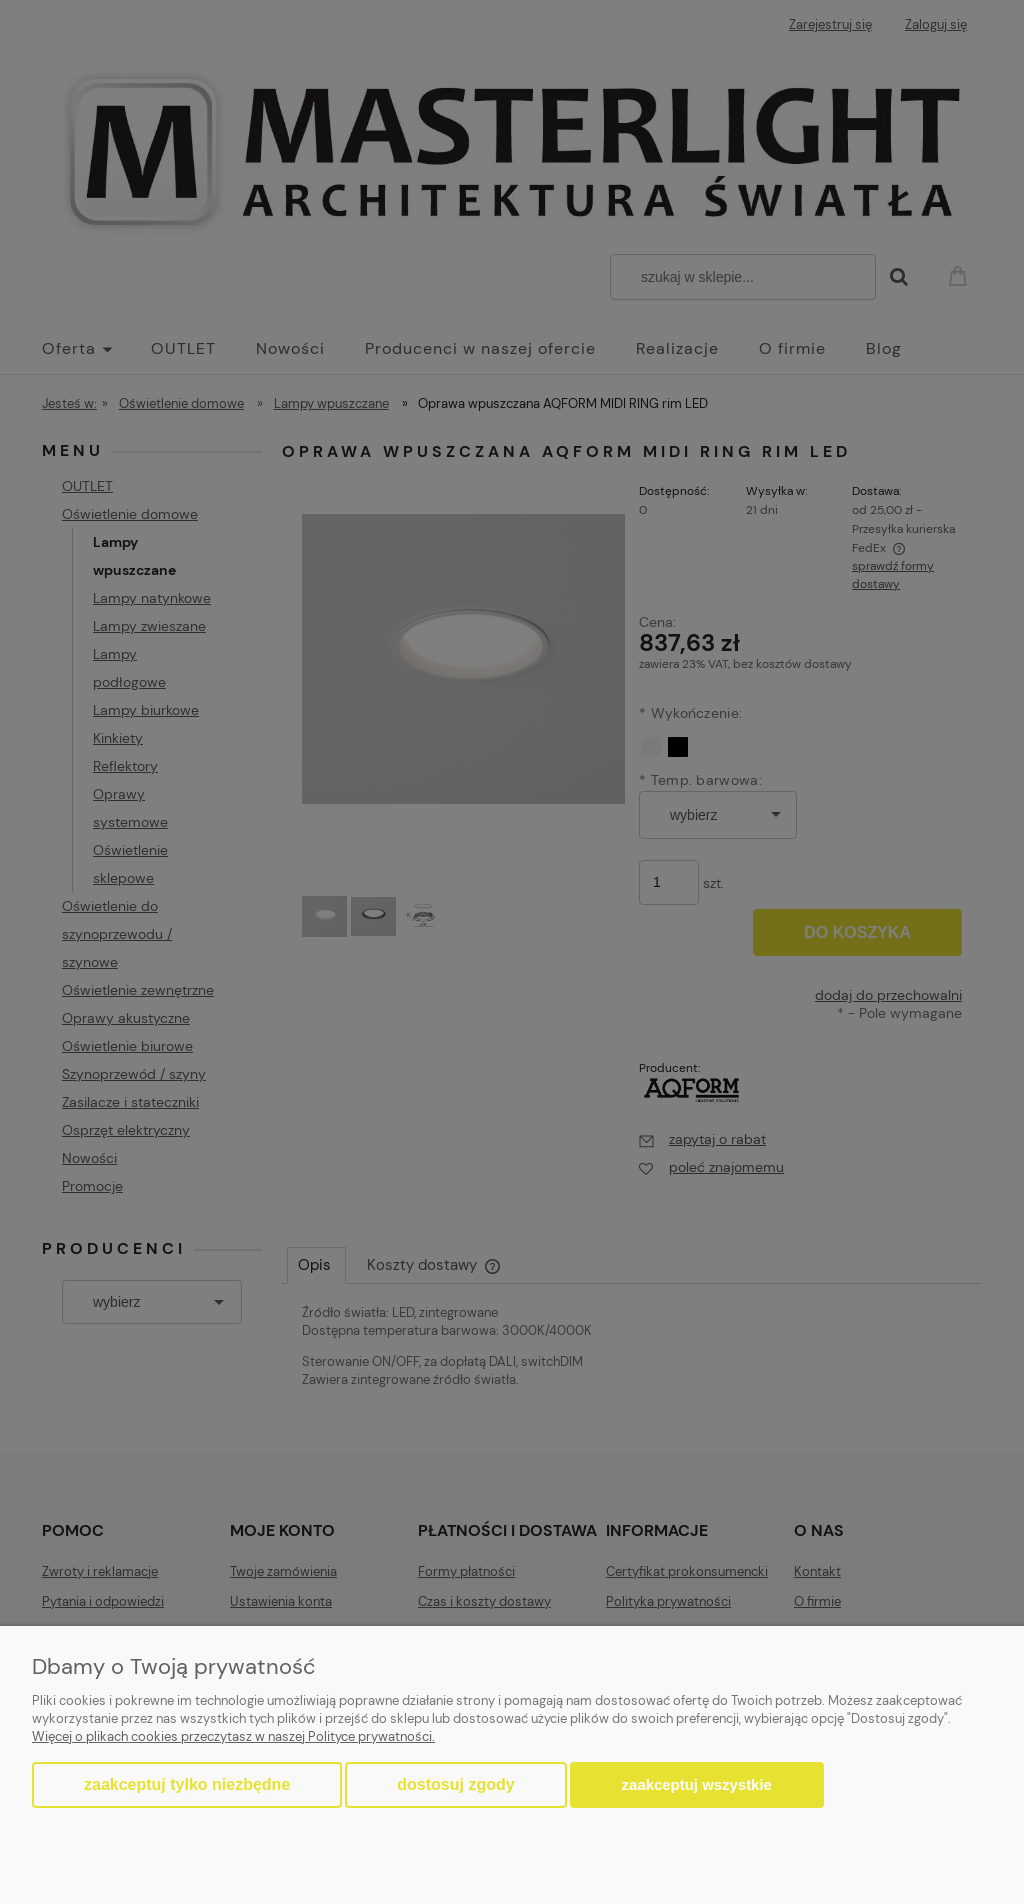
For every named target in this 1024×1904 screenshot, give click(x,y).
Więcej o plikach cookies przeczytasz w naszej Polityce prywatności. (233, 1736)
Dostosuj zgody (455, 1784)
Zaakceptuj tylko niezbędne (187, 1784)
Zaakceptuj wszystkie (697, 1784)
